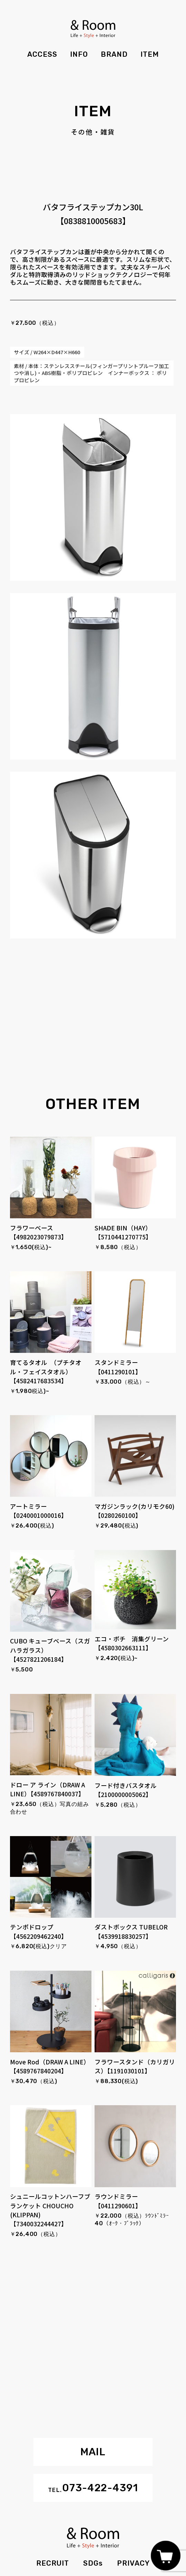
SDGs (93, 2563)
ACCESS (42, 54)
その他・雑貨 (93, 131)
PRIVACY (133, 2563)
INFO (79, 54)
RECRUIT (52, 2563)
